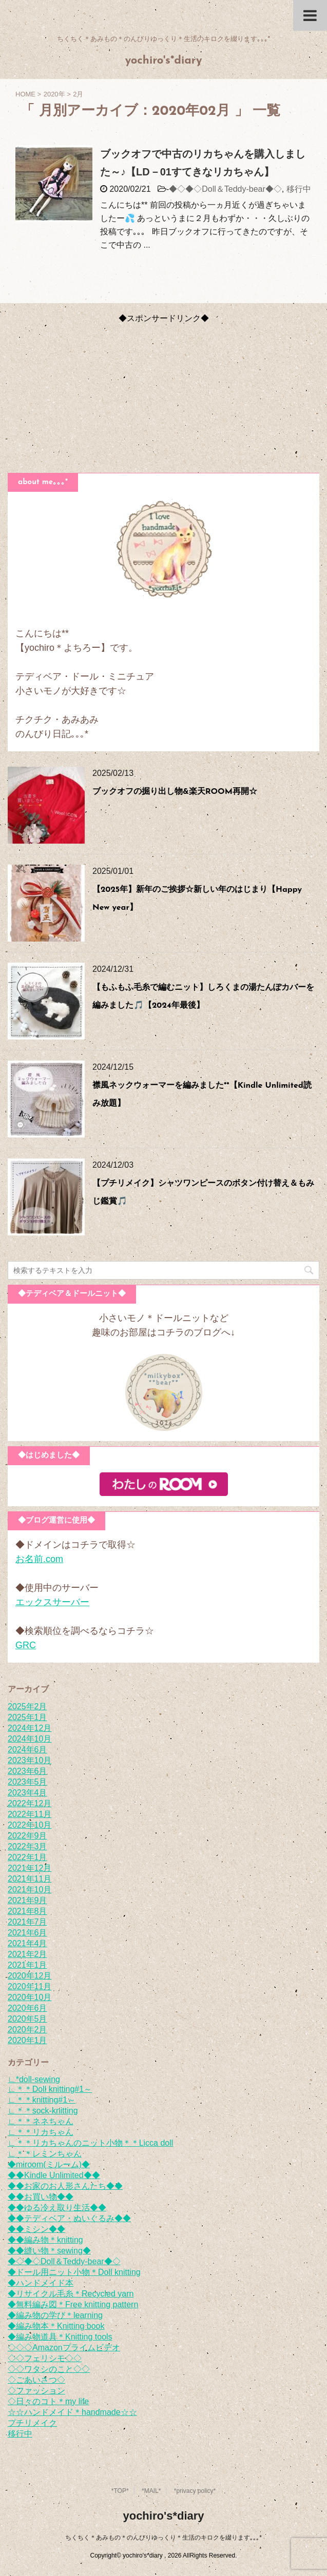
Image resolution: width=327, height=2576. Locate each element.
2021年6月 (27, 1932)
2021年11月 (29, 1878)
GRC (25, 1645)
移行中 (298, 189)
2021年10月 (29, 1889)
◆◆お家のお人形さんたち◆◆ (65, 2186)
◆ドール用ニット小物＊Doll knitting (74, 2272)
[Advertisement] (163, 396)
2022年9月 (27, 1835)
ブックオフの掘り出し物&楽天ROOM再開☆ (174, 792)
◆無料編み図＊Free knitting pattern (73, 2304)
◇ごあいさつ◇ (36, 2379)
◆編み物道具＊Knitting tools (60, 2336)
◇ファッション (36, 2390)
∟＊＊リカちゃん (40, 2132)
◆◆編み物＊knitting (45, 2239)
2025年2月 (27, 1706)
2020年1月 (27, 2040)
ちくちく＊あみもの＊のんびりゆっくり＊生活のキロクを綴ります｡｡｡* (163, 2537)
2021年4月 (27, 1943)
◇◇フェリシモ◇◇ (45, 2358)
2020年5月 (27, 2018)
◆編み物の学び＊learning (55, 2315)
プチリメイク (32, 2423)
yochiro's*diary (163, 61)
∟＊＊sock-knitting (43, 2110)
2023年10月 (29, 1760)
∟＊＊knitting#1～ (41, 2099)
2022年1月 (27, 1857)
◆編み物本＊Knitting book (56, 2326)
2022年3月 (27, 1846)
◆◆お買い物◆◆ (40, 2196)
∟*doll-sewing (34, 2079)
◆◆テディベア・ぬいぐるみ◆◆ (69, 2218)
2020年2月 (27, 2029)
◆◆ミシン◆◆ (36, 2229)
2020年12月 (29, 1975)
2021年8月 (27, 1911)
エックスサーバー (52, 1602)
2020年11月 (29, 1986)
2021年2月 (27, 1954)
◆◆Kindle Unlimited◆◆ (54, 2175)
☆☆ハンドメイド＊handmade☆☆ (72, 2412)
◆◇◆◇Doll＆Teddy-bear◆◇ (225, 189)
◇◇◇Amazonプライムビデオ (64, 2347)
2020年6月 (27, 2008)
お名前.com (39, 1559)
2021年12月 (29, 1868)
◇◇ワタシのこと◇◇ (49, 2369)
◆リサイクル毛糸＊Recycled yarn (70, 2293)
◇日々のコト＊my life (48, 2401)
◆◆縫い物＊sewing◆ (49, 2250)
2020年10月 (29, 1997)
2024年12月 (29, 1728)
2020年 (54, 94)
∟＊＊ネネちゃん (40, 2121)
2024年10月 (29, 1738)
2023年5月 (27, 1782)
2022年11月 (29, 1814)
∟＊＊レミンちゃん (45, 2153)
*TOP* (120, 2490)
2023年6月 (27, 1771)
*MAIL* (151, 2490)
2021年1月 (27, 1965)
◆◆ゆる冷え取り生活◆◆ (57, 2207)
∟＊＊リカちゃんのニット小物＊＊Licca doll (90, 2143)
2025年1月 (27, 1717)
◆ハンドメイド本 (40, 2283)
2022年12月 (29, 1803)
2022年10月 (29, 1825)
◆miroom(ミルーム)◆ (49, 2164)
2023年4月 (27, 1792)
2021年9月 (27, 1900)
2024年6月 (27, 1749)
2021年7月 (27, 1922)
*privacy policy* (195, 2490)
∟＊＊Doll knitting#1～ (50, 2089)
